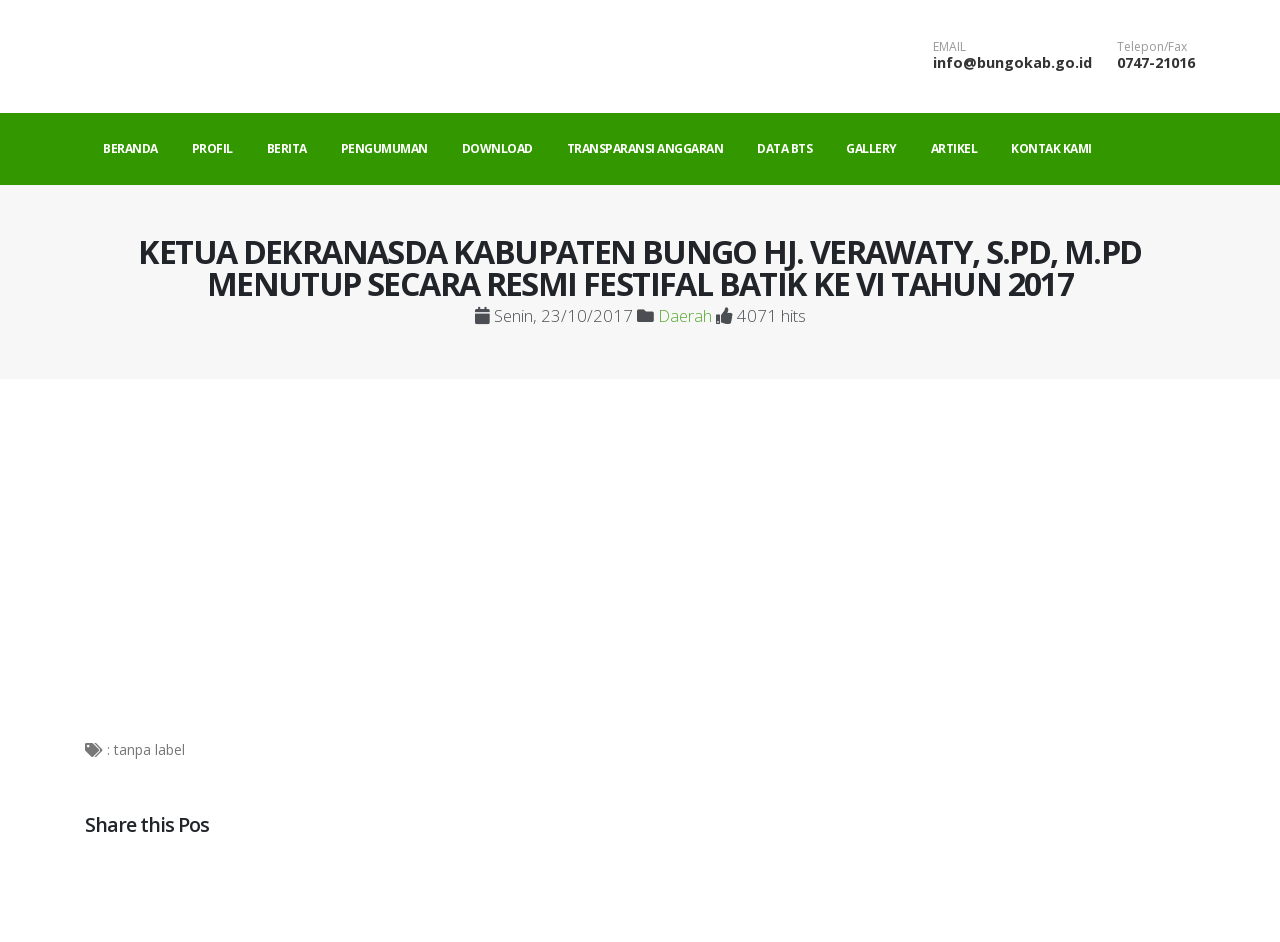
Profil (212, 148)
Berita (287, 148)
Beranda (130, 148)
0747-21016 (1156, 62)
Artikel (954, 148)
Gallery (871, 148)
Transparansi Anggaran (645, 148)
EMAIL (949, 47)
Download (497, 148)
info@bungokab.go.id (1012, 62)
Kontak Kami (1051, 148)
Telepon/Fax (1152, 47)
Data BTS (784, 148)
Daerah (685, 315)
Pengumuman (384, 148)
